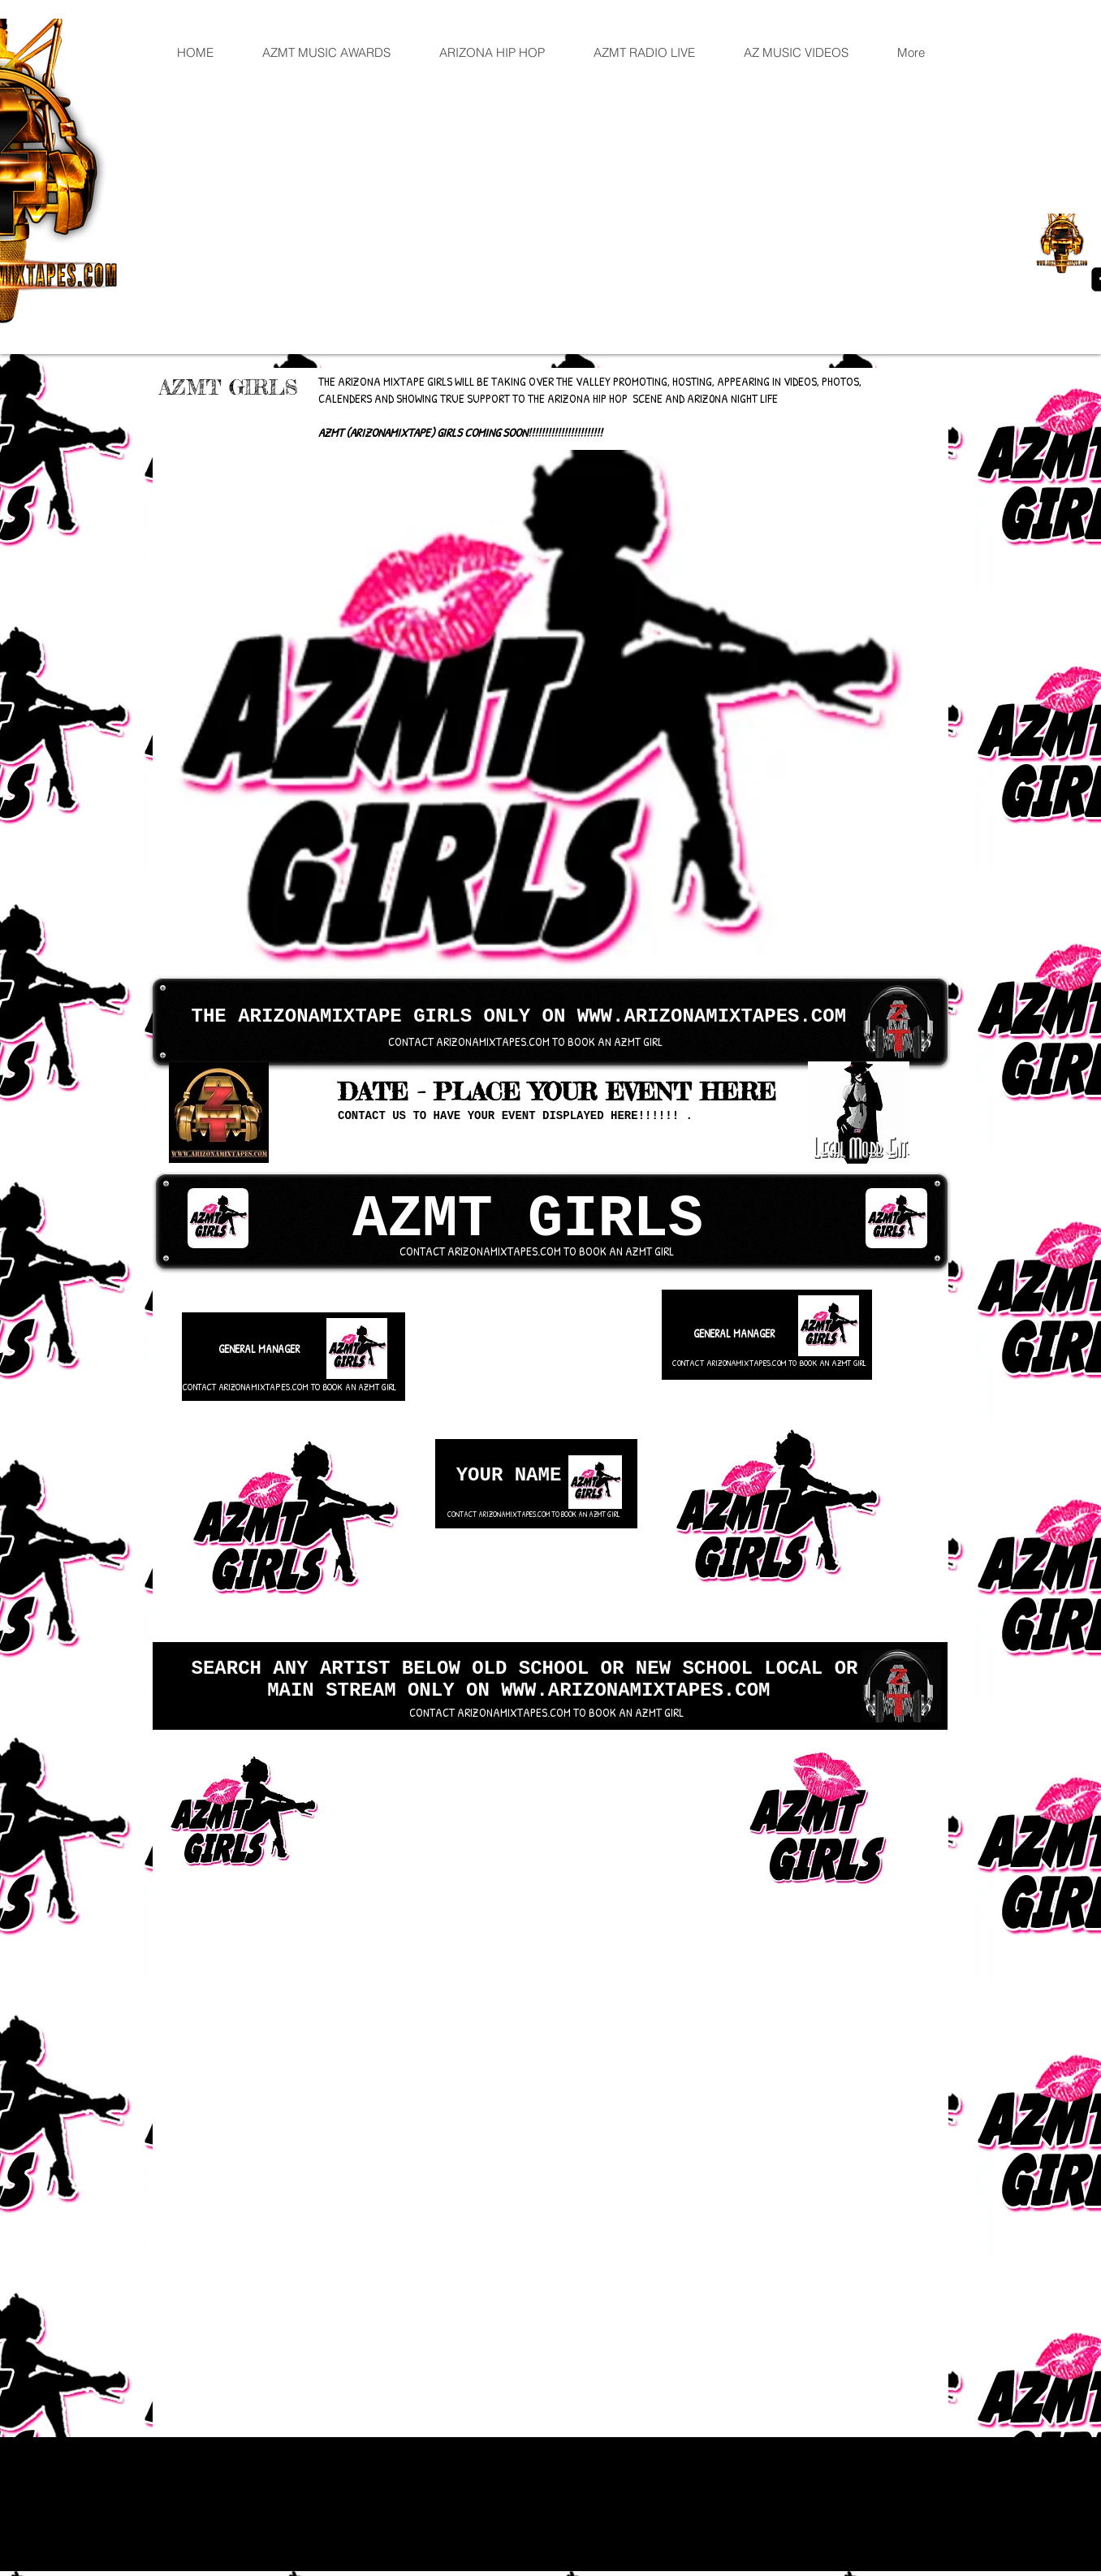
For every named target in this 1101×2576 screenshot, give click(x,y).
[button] (531, 714)
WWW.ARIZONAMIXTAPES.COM (711, 1016)
